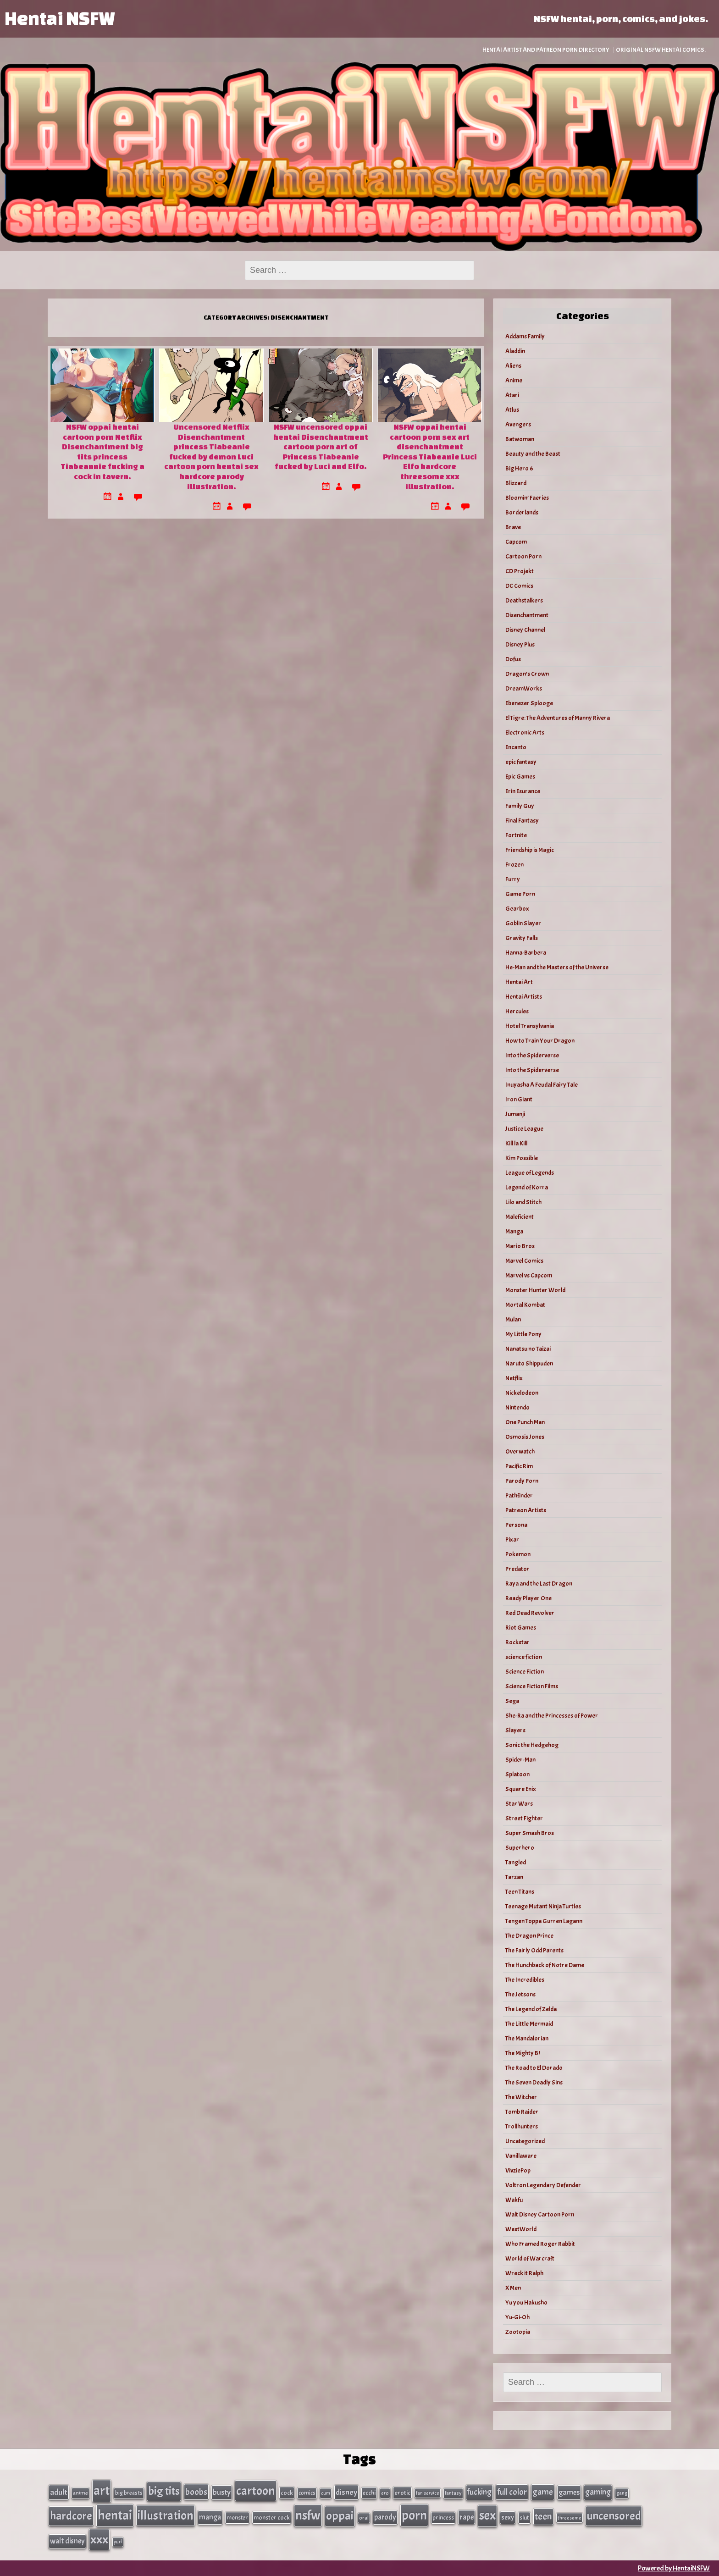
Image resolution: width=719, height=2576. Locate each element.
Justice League (524, 1129)
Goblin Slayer (523, 923)
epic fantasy (520, 762)
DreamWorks (523, 688)
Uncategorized (525, 2141)
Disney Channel (525, 630)
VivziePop (518, 2170)
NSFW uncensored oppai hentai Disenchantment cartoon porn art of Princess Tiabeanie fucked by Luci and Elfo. (320, 446)
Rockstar (517, 1642)
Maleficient (519, 1217)
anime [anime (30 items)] (80, 2493)
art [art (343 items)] (102, 2490)
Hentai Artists (523, 997)
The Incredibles (524, 1980)
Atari (512, 395)
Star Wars (519, 1804)
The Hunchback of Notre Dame (544, 1965)
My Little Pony (523, 1334)
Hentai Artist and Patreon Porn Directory (545, 50)
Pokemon (518, 1554)
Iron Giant (518, 1099)
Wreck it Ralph (524, 2273)
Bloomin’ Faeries (527, 498)
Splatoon (517, 1774)
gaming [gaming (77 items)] (598, 2492)
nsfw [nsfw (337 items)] (308, 2515)
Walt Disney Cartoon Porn (539, 2214)
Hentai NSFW (60, 18)
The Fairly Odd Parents (534, 1950)
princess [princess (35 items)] (443, 2517)
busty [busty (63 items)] (222, 2492)
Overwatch (520, 1451)
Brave (513, 527)
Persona (516, 1525)
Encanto (515, 747)
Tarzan (514, 1877)
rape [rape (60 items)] (466, 2517)
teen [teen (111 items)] (543, 2516)
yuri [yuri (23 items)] (118, 2542)
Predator (517, 1569)
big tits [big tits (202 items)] (164, 2491)
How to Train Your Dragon (540, 1041)
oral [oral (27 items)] (364, 2518)
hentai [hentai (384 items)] (115, 2515)
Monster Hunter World (535, 1290)
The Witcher (521, 2097)
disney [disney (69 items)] (346, 2492)
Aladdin (515, 351)
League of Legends (529, 1173)
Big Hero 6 (519, 468)
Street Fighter (524, 1818)
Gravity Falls (521, 938)
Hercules (517, 1011)
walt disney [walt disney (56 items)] (67, 2541)
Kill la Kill (516, 1143)
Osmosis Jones (524, 1437)
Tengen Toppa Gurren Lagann (543, 1921)
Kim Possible (521, 1158)
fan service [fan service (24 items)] (427, 2493)
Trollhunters (521, 2126)
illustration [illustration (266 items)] (166, 2515)
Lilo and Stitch (523, 1202)
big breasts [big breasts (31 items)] (129, 2493)
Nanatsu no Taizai (528, 1349)
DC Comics (519, 586)
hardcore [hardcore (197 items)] (71, 2516)
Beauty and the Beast (532, 454)
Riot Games (520, 1627)
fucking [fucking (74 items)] (479, 2492)
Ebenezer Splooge (529, 703)
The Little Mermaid (529, 2024)
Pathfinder (519, 1495)
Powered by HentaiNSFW (674, 2568)
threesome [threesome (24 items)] (569, 2518)
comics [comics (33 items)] (307, 2493)
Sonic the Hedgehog (532, 1745)
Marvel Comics (524, 1261)
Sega (512, 1701)
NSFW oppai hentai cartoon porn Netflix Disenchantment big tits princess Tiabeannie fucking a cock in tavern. (102, 451)
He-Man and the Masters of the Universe (556, 967)
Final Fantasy (522, 820)
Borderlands (521, 512)
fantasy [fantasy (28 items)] (453, 2493)
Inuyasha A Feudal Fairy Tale (541, 1085)
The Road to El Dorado (534, 2068)
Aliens (513, 366)
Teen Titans (519, 1892)
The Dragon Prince (529, 1936)
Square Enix (520, 1789)
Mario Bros (520, 1246)
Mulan (513, 1319)
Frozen (514, 864)
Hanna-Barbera (525, 952)
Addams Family (525, 336)
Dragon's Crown (527, 674)
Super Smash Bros (529, 1833)
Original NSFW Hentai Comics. (661, 50)
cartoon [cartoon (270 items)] (255, 2491)
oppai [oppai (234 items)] (340, 2515)
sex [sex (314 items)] (487, 2515)
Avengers (518, 424)
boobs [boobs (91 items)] (196, 2492)
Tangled (515, 1862)
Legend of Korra (526, 1187)
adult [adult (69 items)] (58, 2492)
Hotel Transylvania (529, 1026)
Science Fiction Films (531, 1686)
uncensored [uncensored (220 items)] (614, 2516)
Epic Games (520, 776)
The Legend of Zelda (531, 2009)
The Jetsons (520, 1994)
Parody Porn (521, 1481)
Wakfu (514, 2200)
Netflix (514, 1378)
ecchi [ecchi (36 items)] (369, 2493)
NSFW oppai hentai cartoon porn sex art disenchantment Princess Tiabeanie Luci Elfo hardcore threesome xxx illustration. (430, 456)
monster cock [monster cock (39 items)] (272, 2517)
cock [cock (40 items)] (287, 2492)
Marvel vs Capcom (528, 1275)
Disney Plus (520, 644)
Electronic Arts (524, 732)
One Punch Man (525, 1422)
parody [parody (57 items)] (385, 2517)
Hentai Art (519, 982)
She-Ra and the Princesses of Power (551, 1715)
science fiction (523, 1657)
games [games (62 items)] (569, 2492)
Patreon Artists (525, 1510)
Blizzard (515, 483)
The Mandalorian (526, 2038)
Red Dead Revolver (529, 1613)
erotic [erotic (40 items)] (402, 2492)
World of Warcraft (529, 2258)
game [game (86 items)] (542, 2492)
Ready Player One (528, 1598)
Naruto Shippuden (529, 1363)
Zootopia (517, 2332)
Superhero (519, 1848)
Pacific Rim (519, 1466)
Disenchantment (526, 615)
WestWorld (520, 2229)
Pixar (512, 1539)
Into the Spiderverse (532, 1055)
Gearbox (517, 908)
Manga (514, 1231)
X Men (513, 2288)
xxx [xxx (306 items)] (99, 2539)
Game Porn (520, 894)
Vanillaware (520, 2156)
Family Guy (519, 806)
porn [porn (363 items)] (414, 2515)
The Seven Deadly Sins (534, 2082)
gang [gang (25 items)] (621, 2493)
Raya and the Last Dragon (538, 1583)
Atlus (512, 410)
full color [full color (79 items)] (512, 2492)
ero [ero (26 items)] (385, 2493)
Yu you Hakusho (526, 2302)
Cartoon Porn (523, 556)
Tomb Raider (521, 2112)
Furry (512, 879)
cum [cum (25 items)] (325, 2493)
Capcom (516, 542)
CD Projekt (519, 571)
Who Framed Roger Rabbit (540, 2244)
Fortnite (516, 835)
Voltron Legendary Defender (543, 2185)
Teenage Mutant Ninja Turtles (543, 1906)
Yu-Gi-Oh (517, 2317)
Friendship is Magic (529, 850)
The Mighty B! (522, 2053)
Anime (513, 380)
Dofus (513, 659)
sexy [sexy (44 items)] (507, 2517)
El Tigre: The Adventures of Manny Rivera (557, 718)
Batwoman (519, 439)
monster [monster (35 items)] (237, 2517)
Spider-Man (520, 1759)
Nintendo (517, 1407)
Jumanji (515, 1114)
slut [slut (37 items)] (524, 2517)
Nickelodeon (521, 1393)
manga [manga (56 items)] (210, 2517)
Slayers (515, 1730)
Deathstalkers (524, 600)
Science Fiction (524, 1671)
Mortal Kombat (525, 1305)
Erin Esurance (522, 791)
